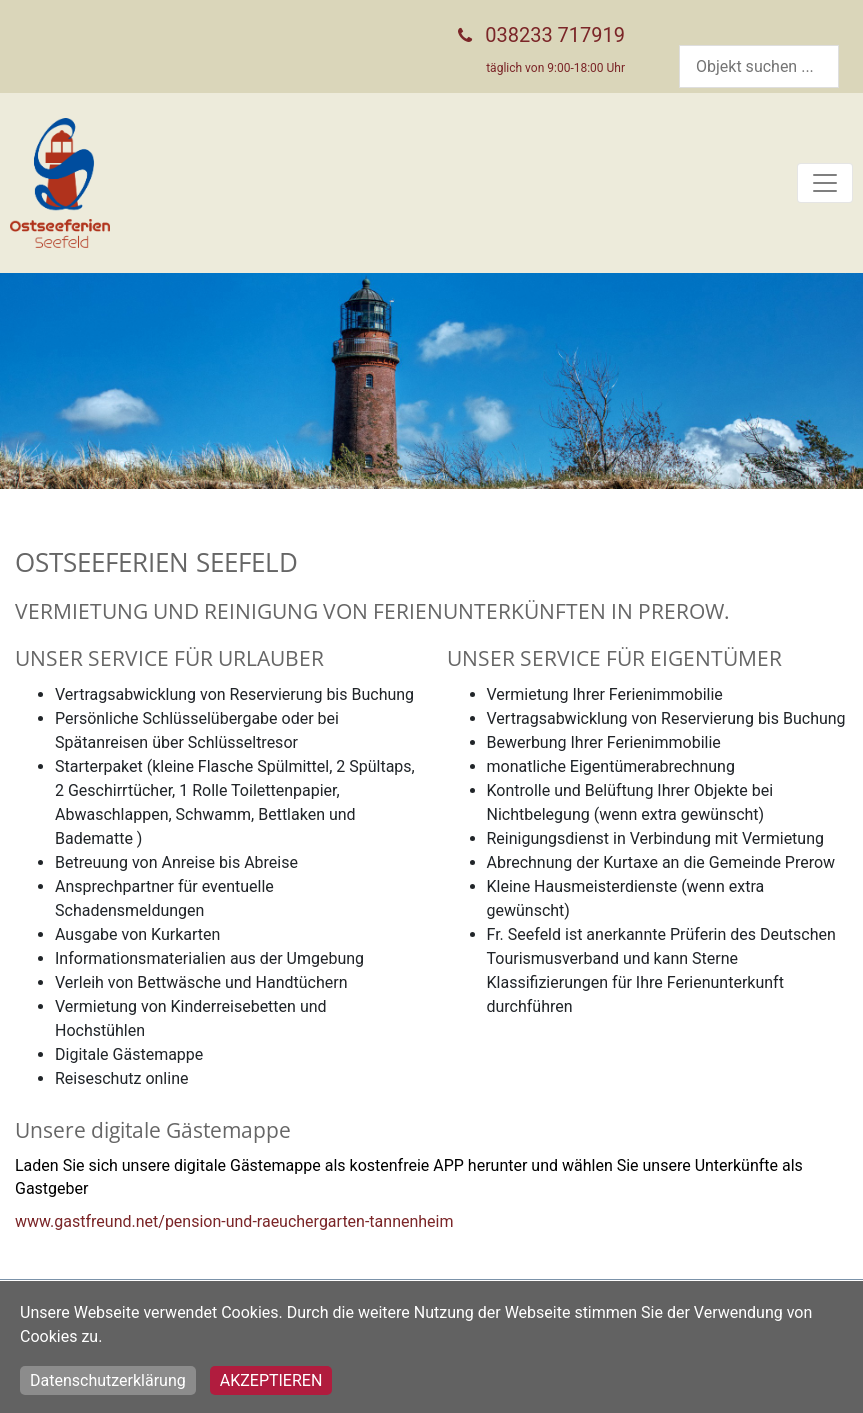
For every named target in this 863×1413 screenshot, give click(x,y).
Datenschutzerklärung (108, 1380)
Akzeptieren (271, 1380)
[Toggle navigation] (825, 183)
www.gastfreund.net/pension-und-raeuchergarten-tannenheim (234, 1221)
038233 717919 (555, 35)
